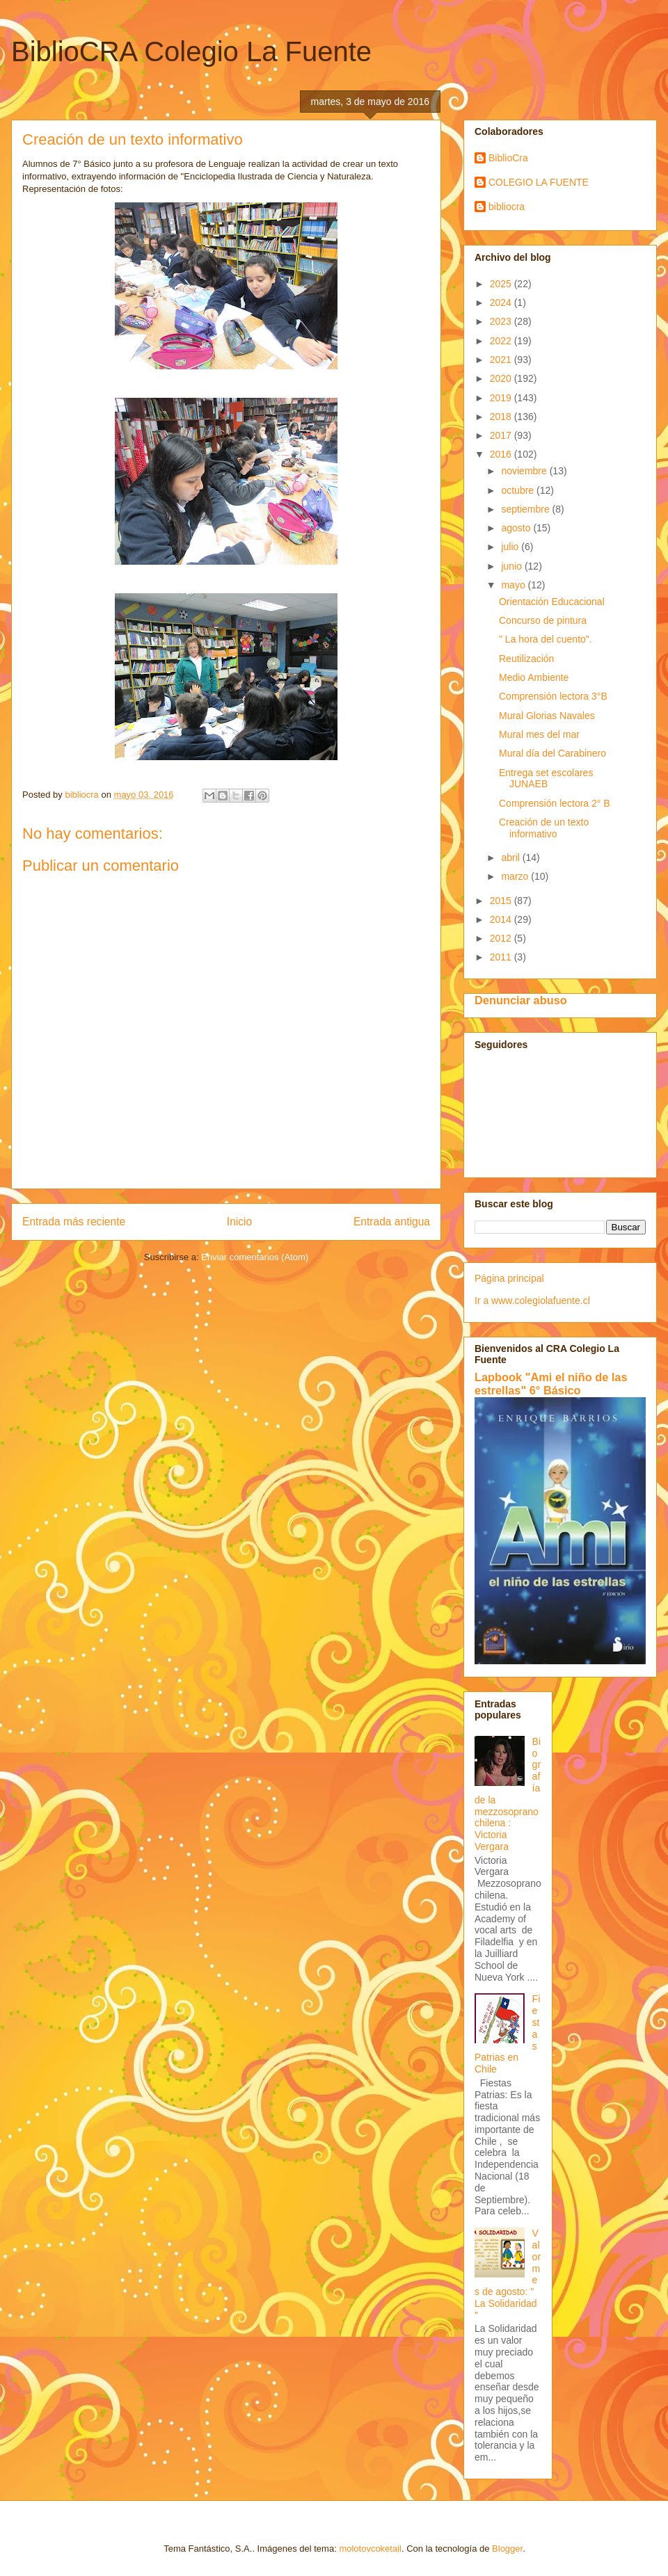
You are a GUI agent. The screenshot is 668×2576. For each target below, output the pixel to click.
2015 (502, 900)
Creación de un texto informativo (544, 827)
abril (511, 857)
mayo (514, 584)
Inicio (239, 1221)
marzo (516, 876)
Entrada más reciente (73, 1221)
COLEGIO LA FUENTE (538, 182)
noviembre (525, 470)
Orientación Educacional (552, 601)
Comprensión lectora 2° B (554, 803)
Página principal (509, 1278)
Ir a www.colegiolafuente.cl (532, 1300)
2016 (502, 454)
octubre (518, 490)
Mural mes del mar (539, 734)
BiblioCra (508, 157)
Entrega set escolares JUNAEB (546, 778)
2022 (502, 340)
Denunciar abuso (521, 1000)
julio (511, 546)
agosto (517, 527)
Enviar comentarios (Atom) (254, 1257)
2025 (502, 283)
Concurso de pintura (543, 620)
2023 (502, 321)
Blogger (507, 2548)
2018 (502, 416)
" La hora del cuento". (545, 639)
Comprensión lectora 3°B (553, 696)
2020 (502, 378)
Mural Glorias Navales (547, 715)
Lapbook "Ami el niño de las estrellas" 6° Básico (551, 1383)
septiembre (526, 509)
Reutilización (526, 658)
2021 (502, 359)
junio (512, 566)
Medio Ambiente (533, 677)
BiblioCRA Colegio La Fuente (191, 51)
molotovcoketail (370, 2548)
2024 (502, 302)
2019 (502, 397)
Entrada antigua (391, 1221)
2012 (502, 938)
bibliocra (506, 206)
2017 (502, 435)
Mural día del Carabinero (552, 753)
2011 (502, 957)
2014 (502, 919)
